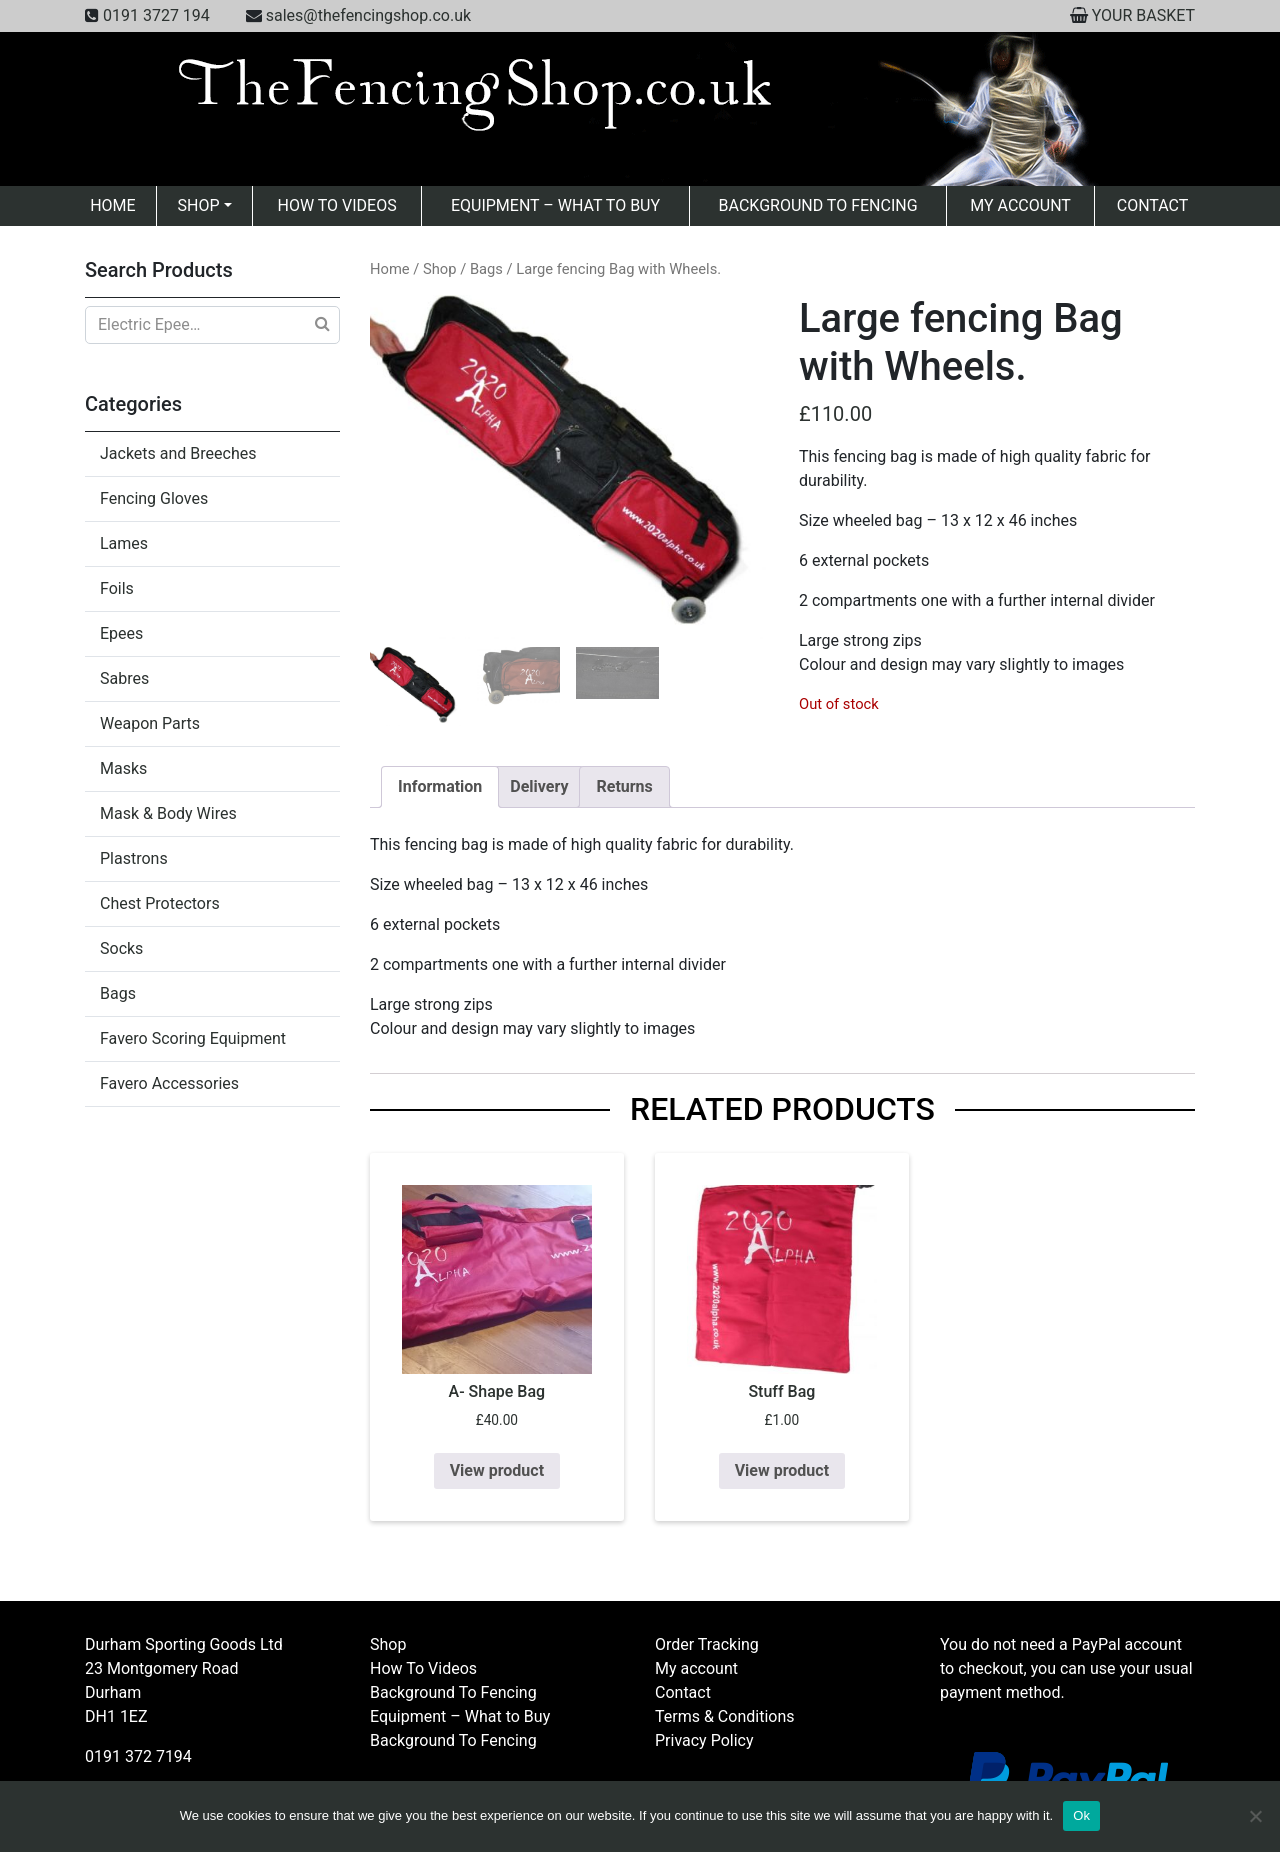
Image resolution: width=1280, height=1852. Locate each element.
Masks (123, 768)
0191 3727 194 (156, 15)
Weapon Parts (150, 723)
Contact (1153, 205)
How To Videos (336, 205)
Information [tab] (440, 786)
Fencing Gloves (154, 498)
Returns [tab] (624, 786)
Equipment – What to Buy (555, 205)
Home (112, 205)
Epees (121, 633)
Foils (117, 588)
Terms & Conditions (725, 1716)
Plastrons (134, 858)
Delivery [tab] (539, 786)
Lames (124, 543)
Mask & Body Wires (168, 813)
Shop (199, 205)
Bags (118, 993)
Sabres (124, 678)
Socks (121, 948)
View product (497, 1470)
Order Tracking (707, 1644)
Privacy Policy (704, 1740)
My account (1020, 205)
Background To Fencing (818, 205)
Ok (1081, 1815)
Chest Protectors (160, 903)
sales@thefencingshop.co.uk (368, 15)
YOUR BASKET (1143, 15)
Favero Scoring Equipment (193, 1038)
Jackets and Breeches (178, 453)
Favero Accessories (169, 1083)
